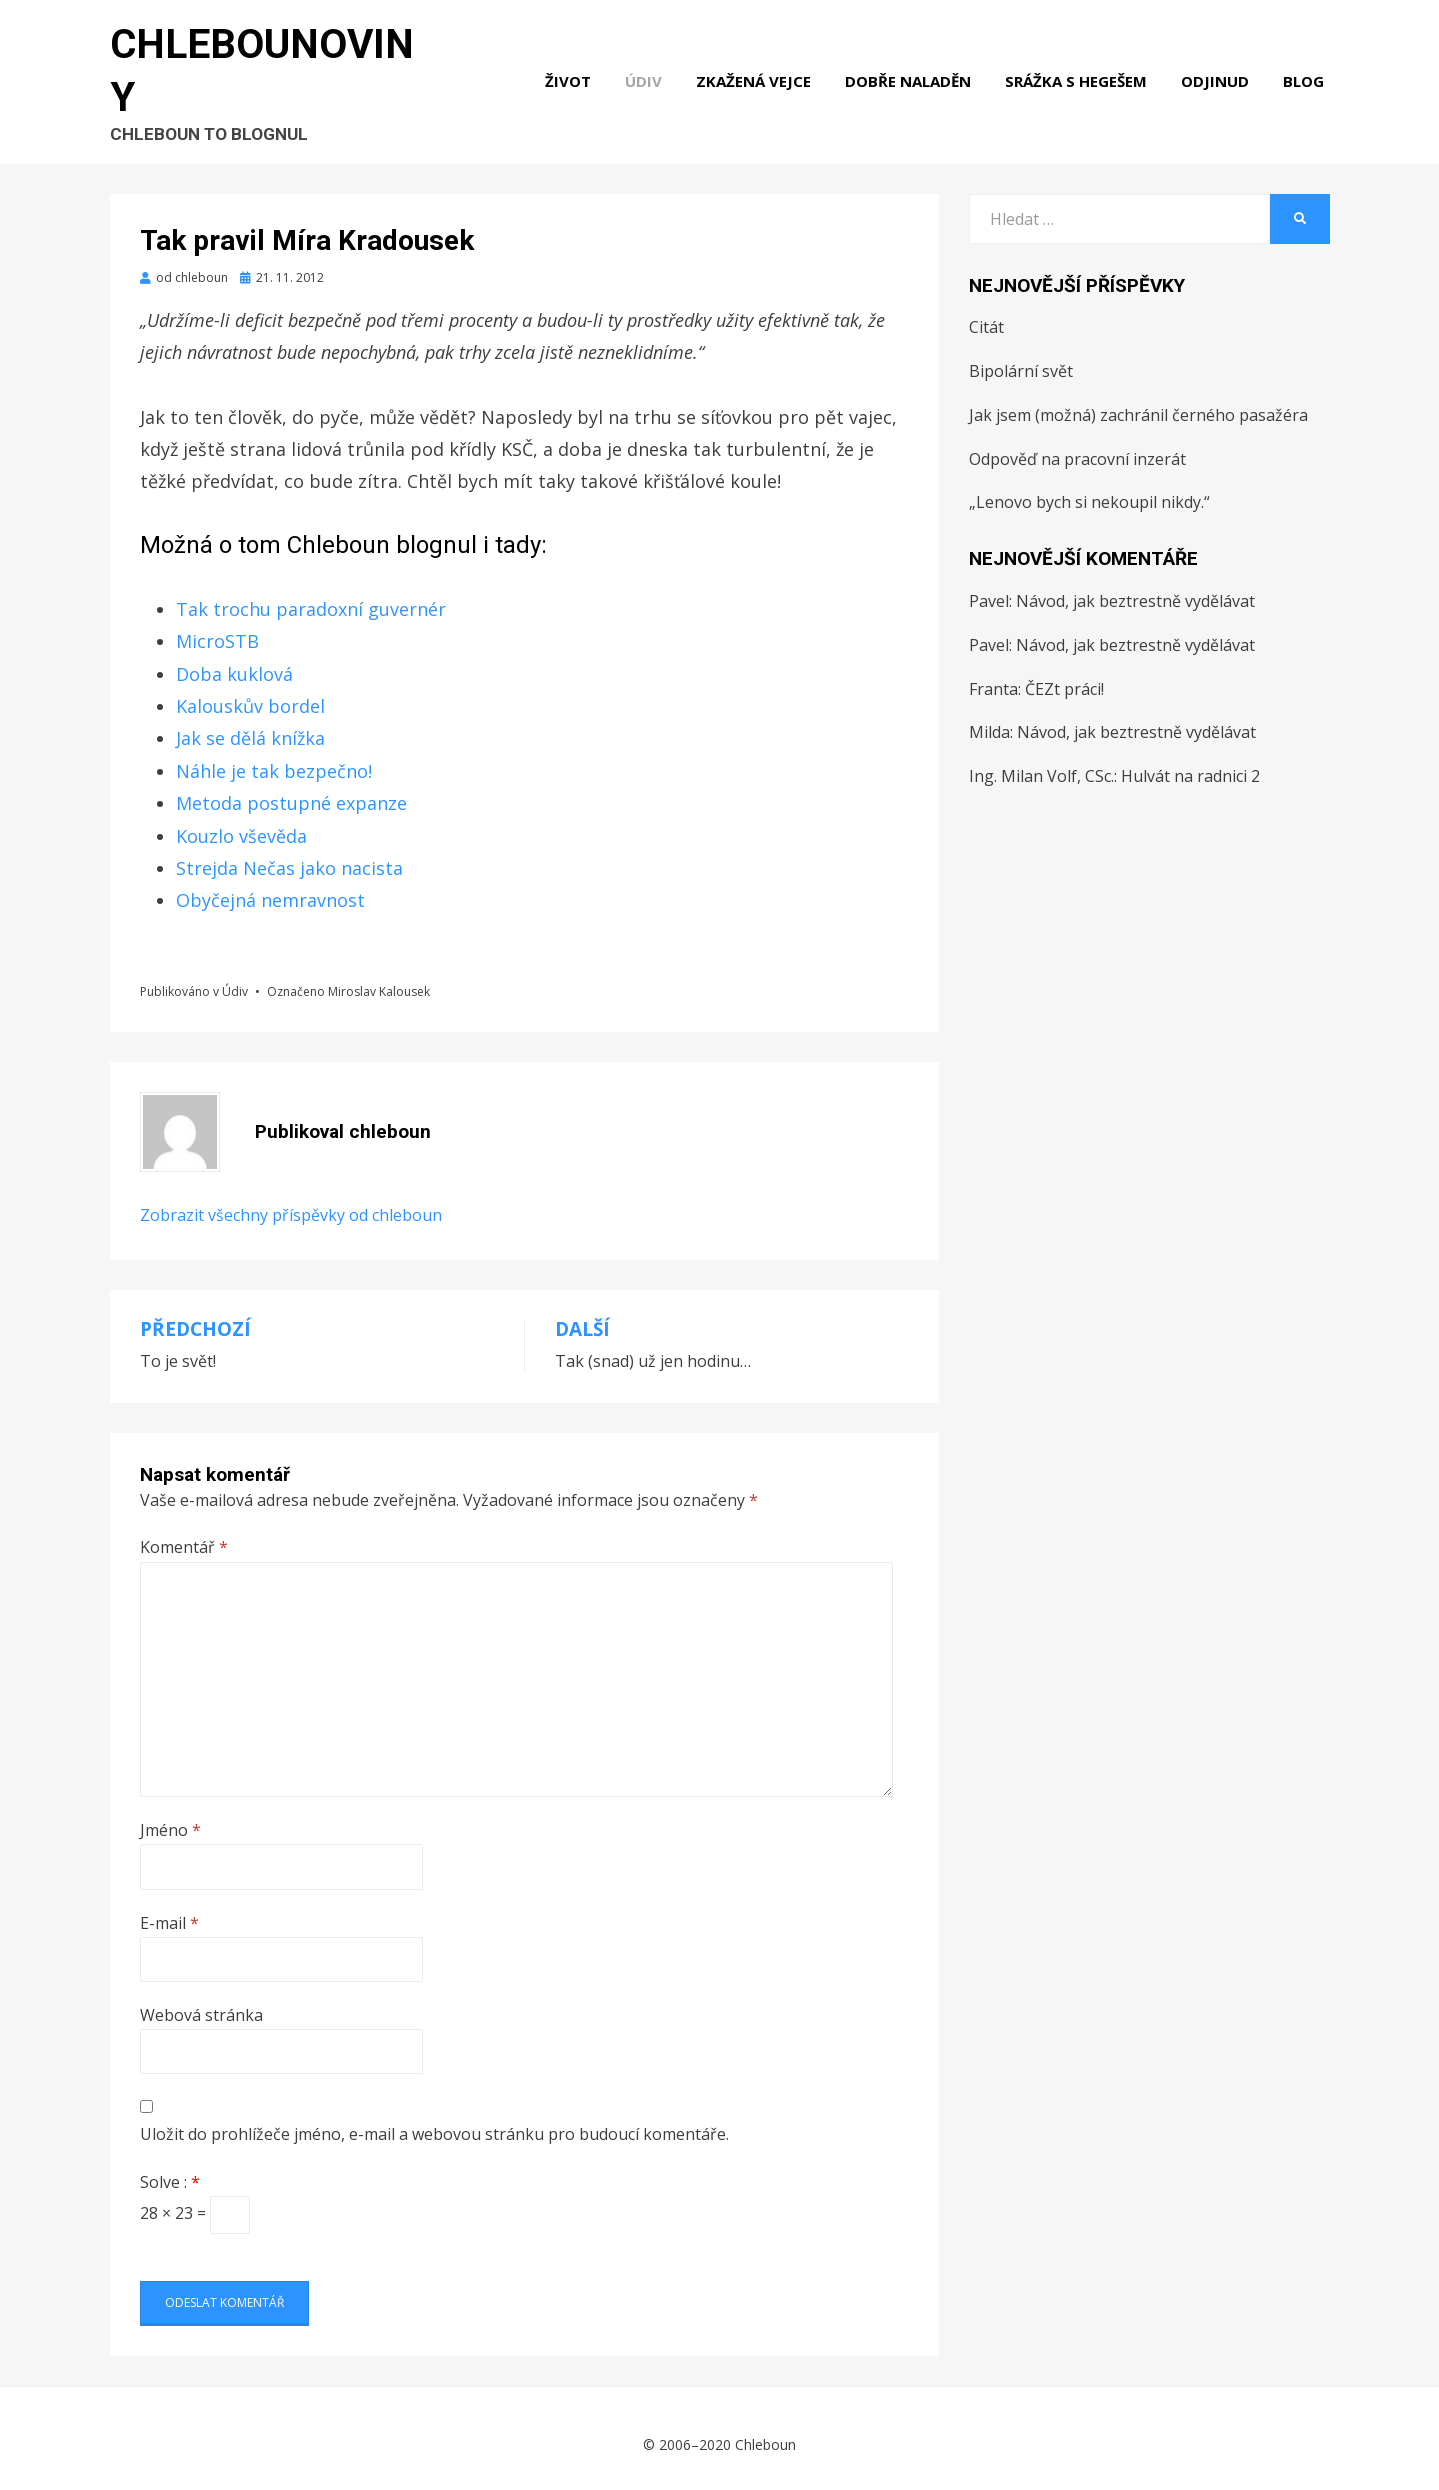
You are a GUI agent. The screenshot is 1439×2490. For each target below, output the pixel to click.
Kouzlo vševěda (241, 823)
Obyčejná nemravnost (270, 888)
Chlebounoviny (274, 56)
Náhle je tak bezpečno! (274, 758)
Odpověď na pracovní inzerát (1077, 446)
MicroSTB (217, 629)
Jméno (170, 1818)
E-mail (169, 1910)
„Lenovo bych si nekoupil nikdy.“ (1089, 490)
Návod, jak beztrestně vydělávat (1135, 588)
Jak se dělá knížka (250, 726)
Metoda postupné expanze (291, 791)
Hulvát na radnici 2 (1190, 764)
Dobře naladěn (914, 68)
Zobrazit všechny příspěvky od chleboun (291, 1203)
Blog (1309, 68)
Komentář (184, 1535)
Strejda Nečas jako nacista (289, 855)
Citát (986, 315)
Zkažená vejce (759, 68)
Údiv (649, 68)
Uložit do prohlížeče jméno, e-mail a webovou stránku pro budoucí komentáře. (434, 2122)
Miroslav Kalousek (379, 978)
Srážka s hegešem (1082, 68)
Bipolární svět (1021, 358)
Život (574, 68)
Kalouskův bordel (250, 694)
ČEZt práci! (1064, 676)
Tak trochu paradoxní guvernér (311, 596)
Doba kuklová (234, 661)
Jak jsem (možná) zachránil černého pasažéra (1138, 402)
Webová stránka (201, 2002)
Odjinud (1221, 68)
